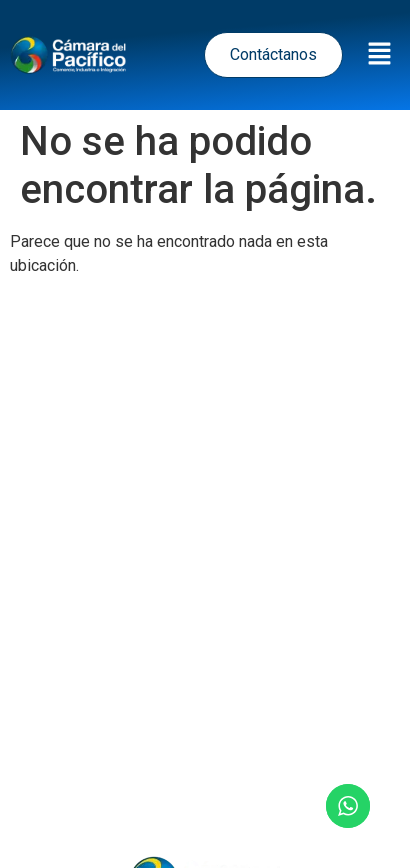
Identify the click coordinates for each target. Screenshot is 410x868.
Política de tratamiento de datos (196, 550)
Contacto (205, 792)
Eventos (238, 738)
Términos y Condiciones (205, 594)
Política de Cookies (214, 638)
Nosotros (337, 738)
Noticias (142, 738)
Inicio (57, 738)
